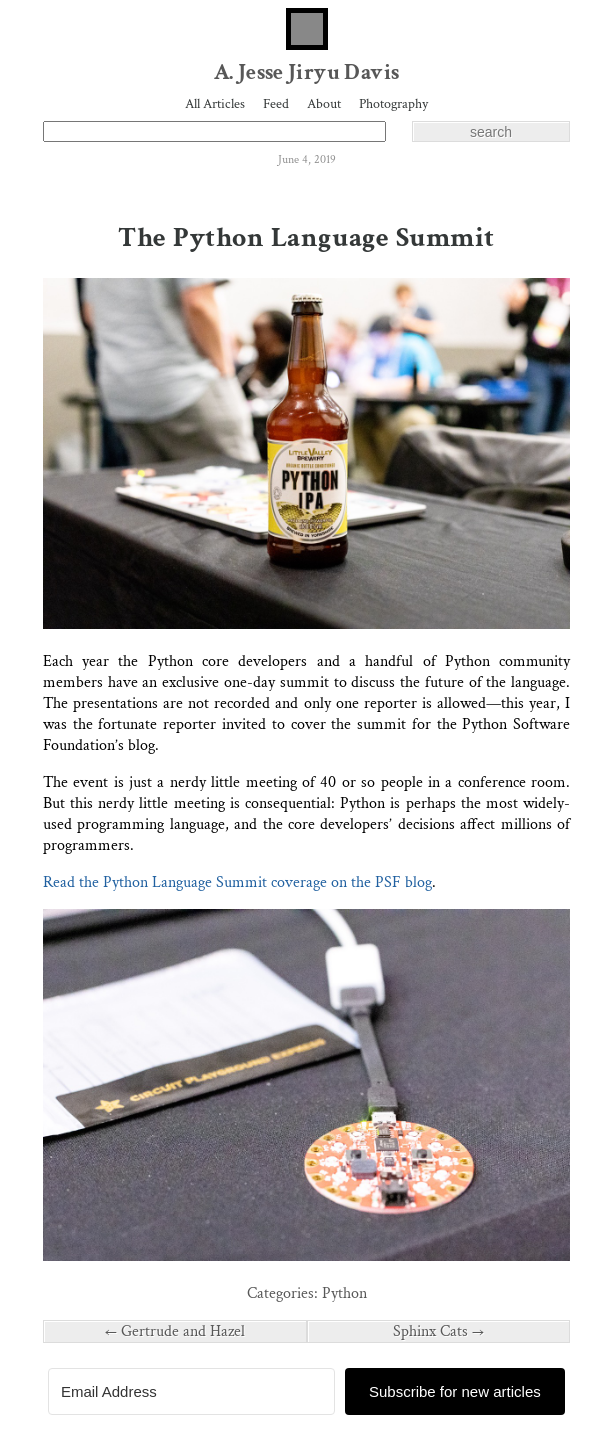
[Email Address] (191, 1391)
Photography (393, 104)
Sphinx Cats (438, 1331)
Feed (276, 104)
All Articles (215, 104)
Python (344, 1293)
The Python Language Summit (306, 237)
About (324, 104)
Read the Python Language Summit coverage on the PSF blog (237, 882)
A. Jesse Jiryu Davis (307, 72)
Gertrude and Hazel (175, 1331)
